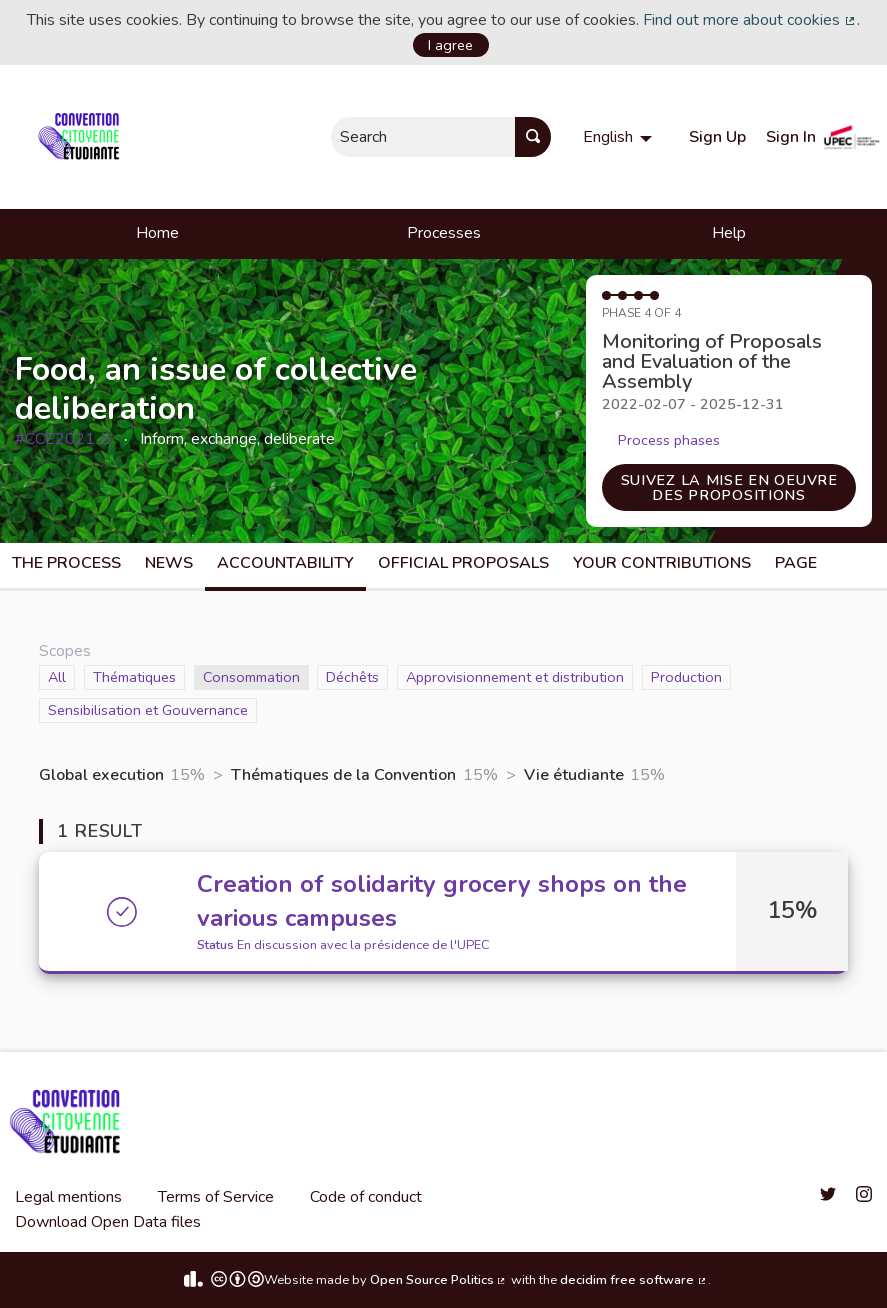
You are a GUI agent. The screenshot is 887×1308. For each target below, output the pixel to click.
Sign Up (717, 137)
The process (66, 563)
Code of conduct (366, 1197)
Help (729, 233)
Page (796, 563)
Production (686, 676)
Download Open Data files (108, 1222)
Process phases (669, 440)
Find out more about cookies (750, 20)
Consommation (251, 676)
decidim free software (634, 1280)
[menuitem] (620, 137)
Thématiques (134, 676)
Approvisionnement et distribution (515, 676)
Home (157, 233)
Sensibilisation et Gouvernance (148, 709)
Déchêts (352, 676)
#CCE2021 (63, 439)
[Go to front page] (82, 137)
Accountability (285, 563)
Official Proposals (463, 563)
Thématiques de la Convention (343, 775)
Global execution (101, 775)
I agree (450, 45)
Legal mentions (68, 1197)
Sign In (791, 137)
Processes (444, 233)
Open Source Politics (439, 1280)
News (169, 563)
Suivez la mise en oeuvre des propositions (729, 487)
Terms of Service (216, 1197)
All (61, 676)
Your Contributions (662, 563)
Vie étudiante (574, 775)
